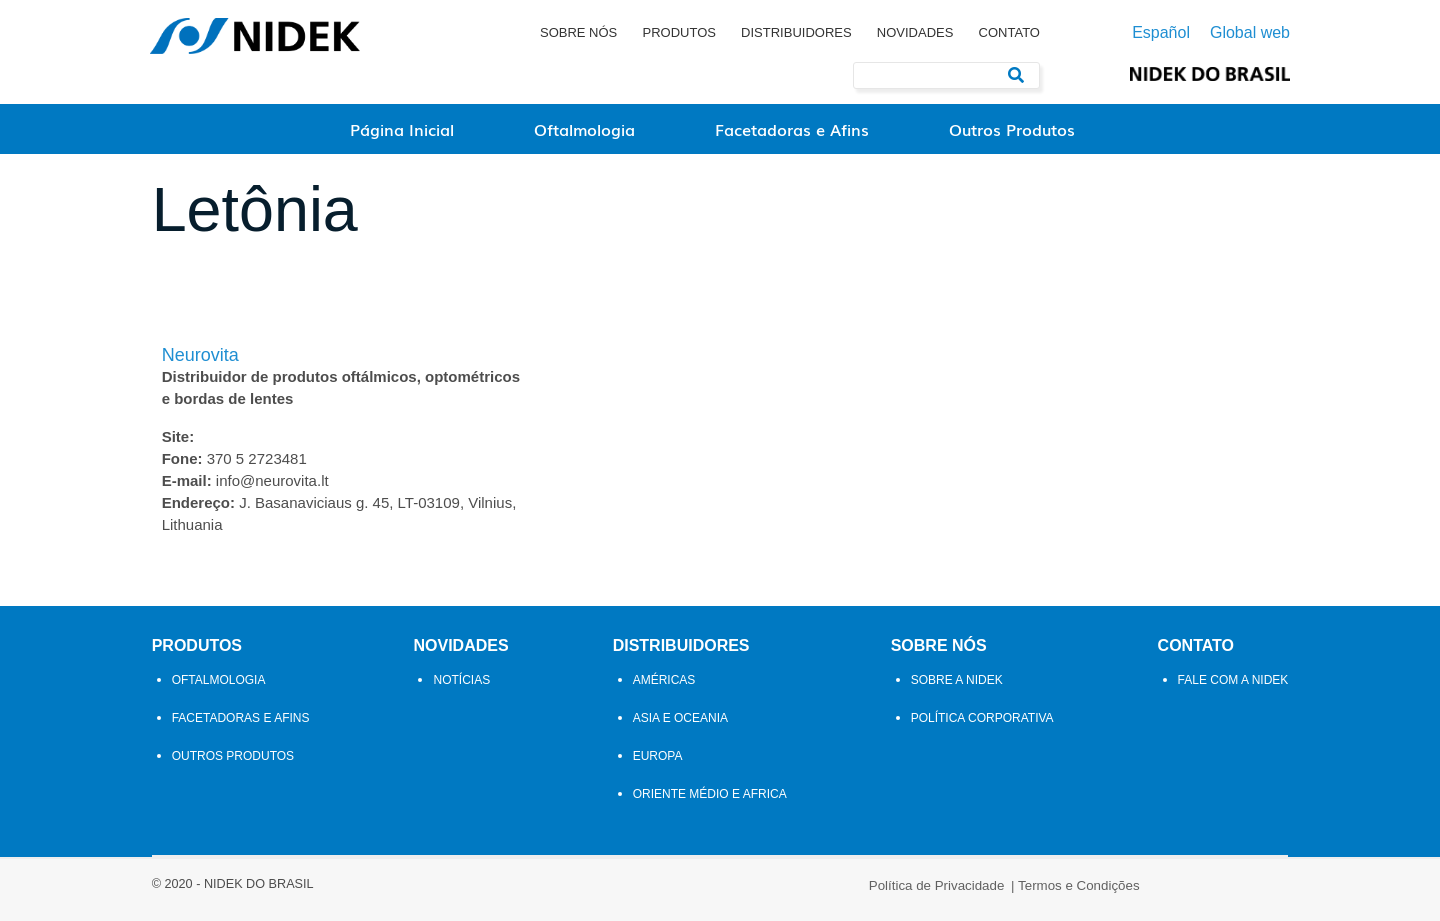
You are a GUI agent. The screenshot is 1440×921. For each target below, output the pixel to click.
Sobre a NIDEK (958, 690)
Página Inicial (402, 129)
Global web (1250, 33)
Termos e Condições (795, 893)
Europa (658, 766)
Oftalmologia (584, 129)
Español (1161, 33)
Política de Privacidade (653, 893)
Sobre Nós (578, 32)
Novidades (915, 32)
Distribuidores (796, 32)
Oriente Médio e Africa (710, 804)
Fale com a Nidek (1234, 690)
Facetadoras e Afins (792, 129)
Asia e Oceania (680, 728)
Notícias (461, 690)
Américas (664, 690)
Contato (1009, 32)
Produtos (678, 32)
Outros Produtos (1012, 129)
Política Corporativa (983, 728)
